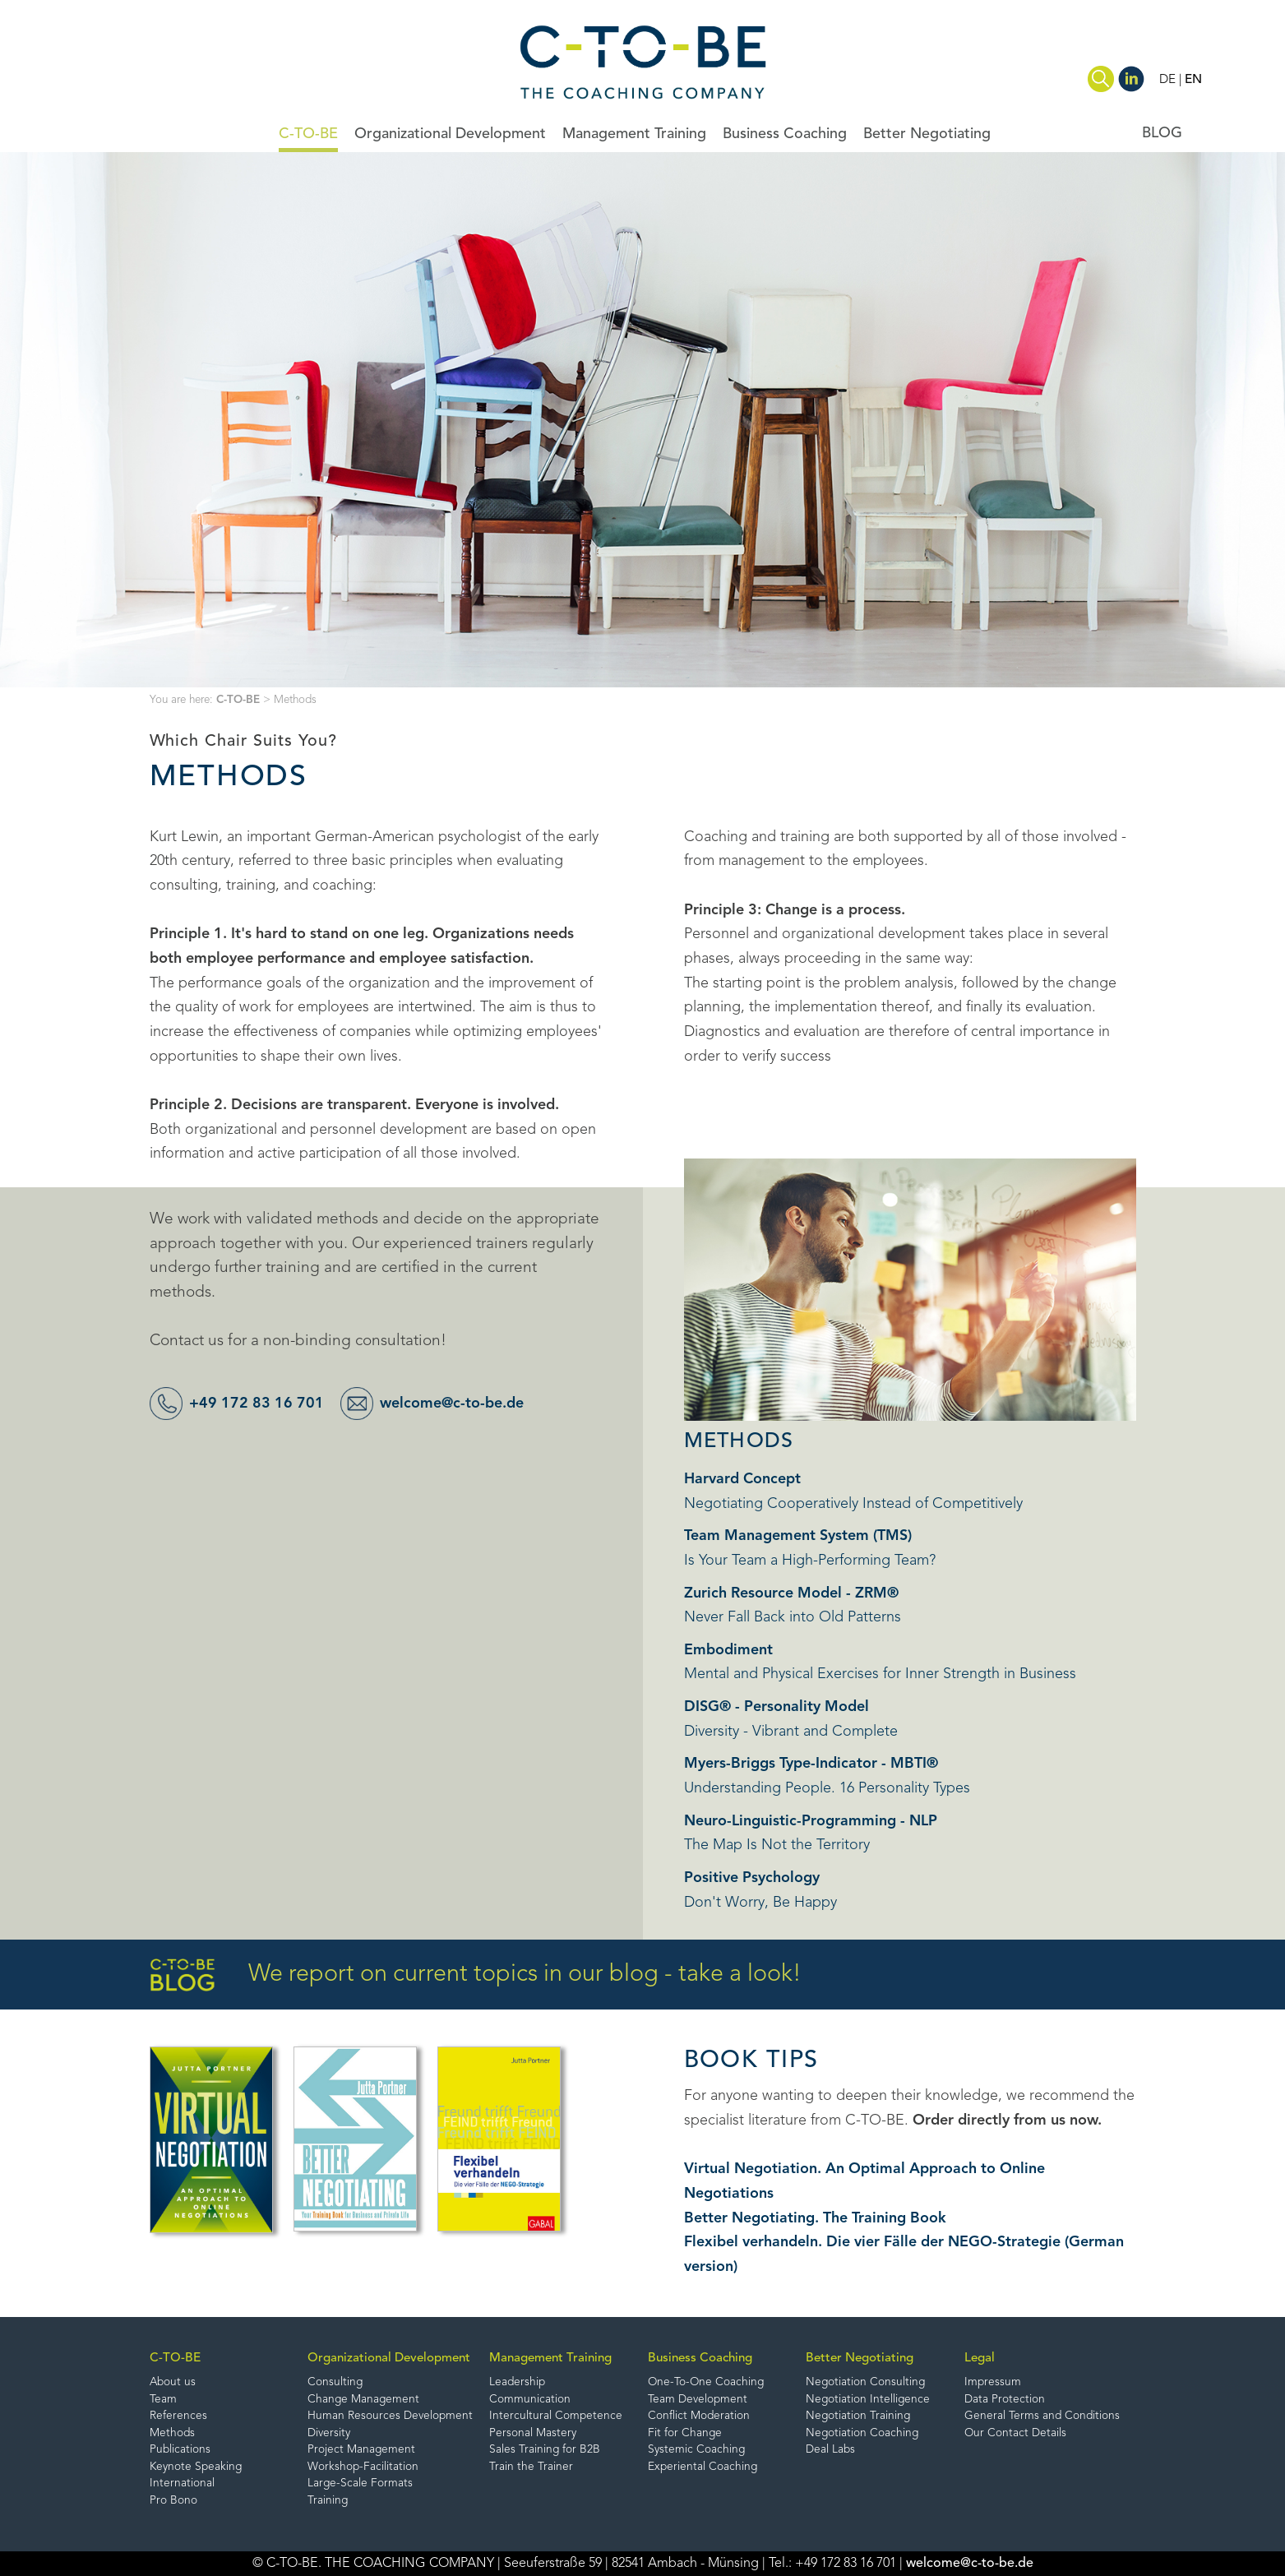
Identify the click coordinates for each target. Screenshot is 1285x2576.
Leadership (517, 2382)
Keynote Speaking (196, 2467)
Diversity (328, 2433)
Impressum (992, 2382)
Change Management (363, 2399)
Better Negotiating (927, 134)
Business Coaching (785, 134)
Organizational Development (450, 134)
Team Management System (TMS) (798, 1535)
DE (1167, 79)
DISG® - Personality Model (776, 1707)
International (182, 2484)
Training (327, 2501)
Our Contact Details (1015, 2433)
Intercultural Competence (555, 2416)
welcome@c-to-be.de (452, 1403)
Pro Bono (173, 2501)
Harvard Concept (742, 1479)
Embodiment (728, 1650)
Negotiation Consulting (865, 2382)
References (178, 2416)
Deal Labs (830, 2450)
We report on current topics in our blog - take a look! (476, 1975)
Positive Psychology (752, 1878)
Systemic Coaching (696, 2450)
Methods (172, 2433)
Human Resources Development (390, 2416)
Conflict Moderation (699, 2416)
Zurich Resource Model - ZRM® (791, 1593)
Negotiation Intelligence (868, 2399)
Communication (530, 2399)
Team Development (697, 2399)
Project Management (361, 2450)
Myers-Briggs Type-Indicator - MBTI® (811, 1763)
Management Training (634, 134)
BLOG (1162, 133)
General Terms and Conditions (1042, 2416)
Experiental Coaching (702, 2467)
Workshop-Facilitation (362, 2467)
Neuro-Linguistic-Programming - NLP (810, 1821)
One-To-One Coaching (706, 2382)
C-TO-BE (308, 134)
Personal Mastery (532, 2433)
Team (163, 2399)
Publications (180, 2450)
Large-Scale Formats (360, 2484)
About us (173, 2382)
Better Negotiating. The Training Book (815, 2218)
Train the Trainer (531, 2467)
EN (1193, 79)
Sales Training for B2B (544, 2450)
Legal (979, 2358)
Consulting (335, 2382)
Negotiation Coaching (862, 2433)
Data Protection (1004, 2399)
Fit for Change (685, 2433)
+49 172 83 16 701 (256, 1403)
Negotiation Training (858, 2416)
